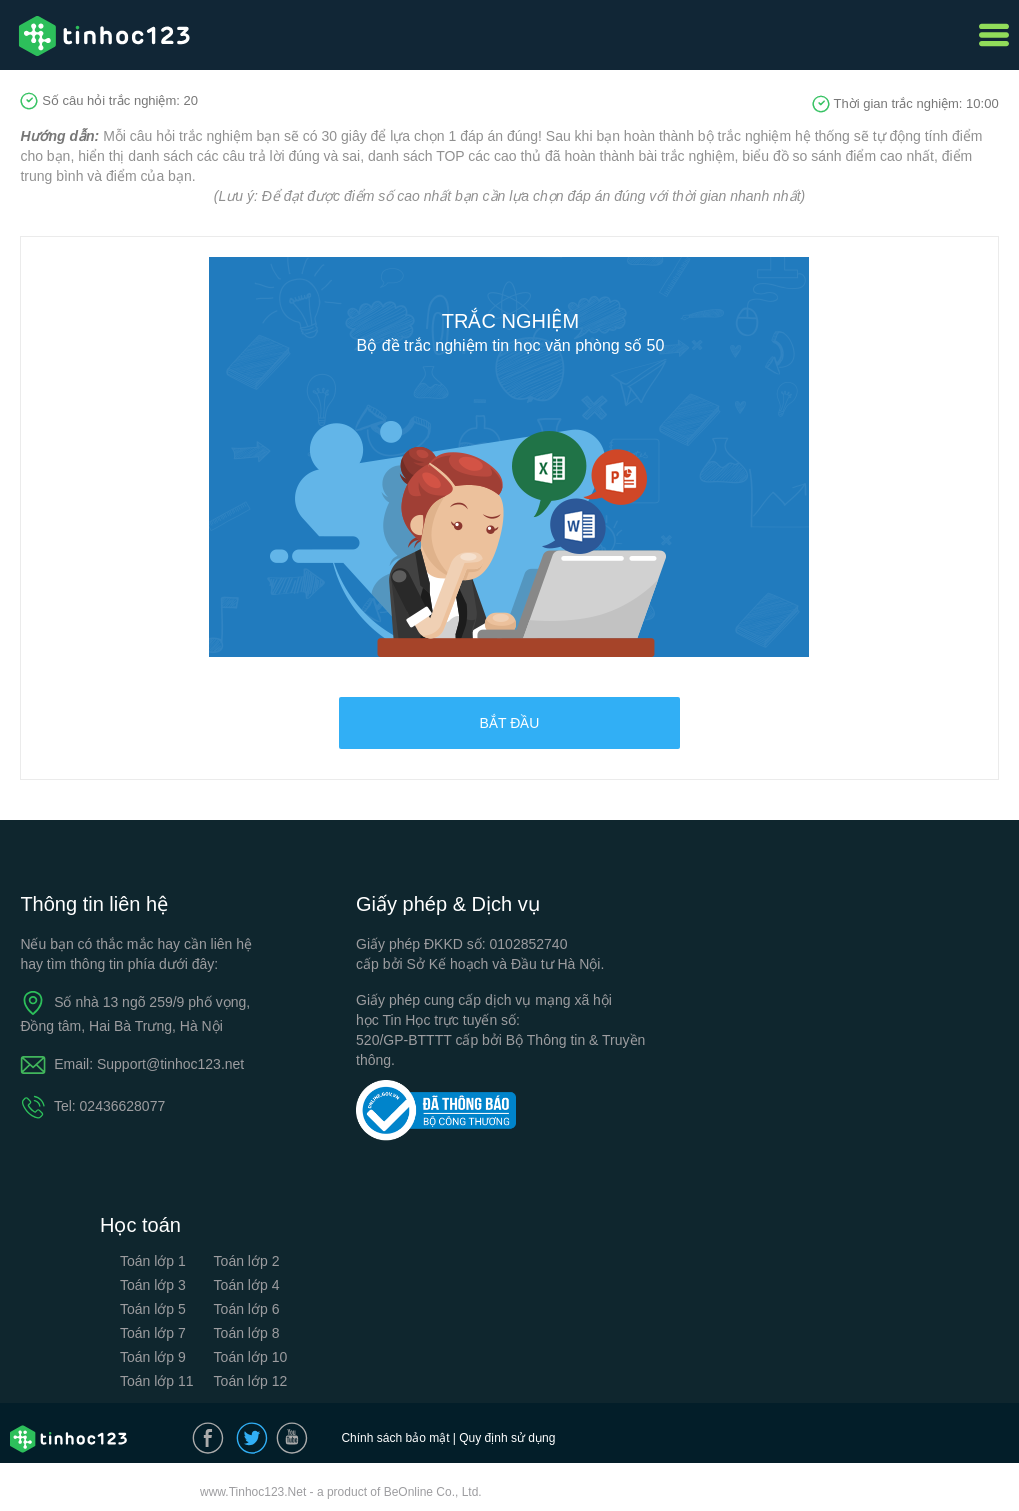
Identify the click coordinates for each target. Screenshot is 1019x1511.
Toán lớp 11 (157, 1381)
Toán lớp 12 (251, 1381)
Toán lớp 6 (247, 1309)
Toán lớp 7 (153, 1333)
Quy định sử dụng (507, 1438)
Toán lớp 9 (153, 1357)
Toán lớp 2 (247, 1261)
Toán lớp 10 (251, 1357)
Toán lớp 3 (153, 1285)
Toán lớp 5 (153, 1309)
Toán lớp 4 (247, 1285)
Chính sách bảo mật (395, 1438)
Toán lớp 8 (247, 1333)
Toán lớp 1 (153, 1261)
